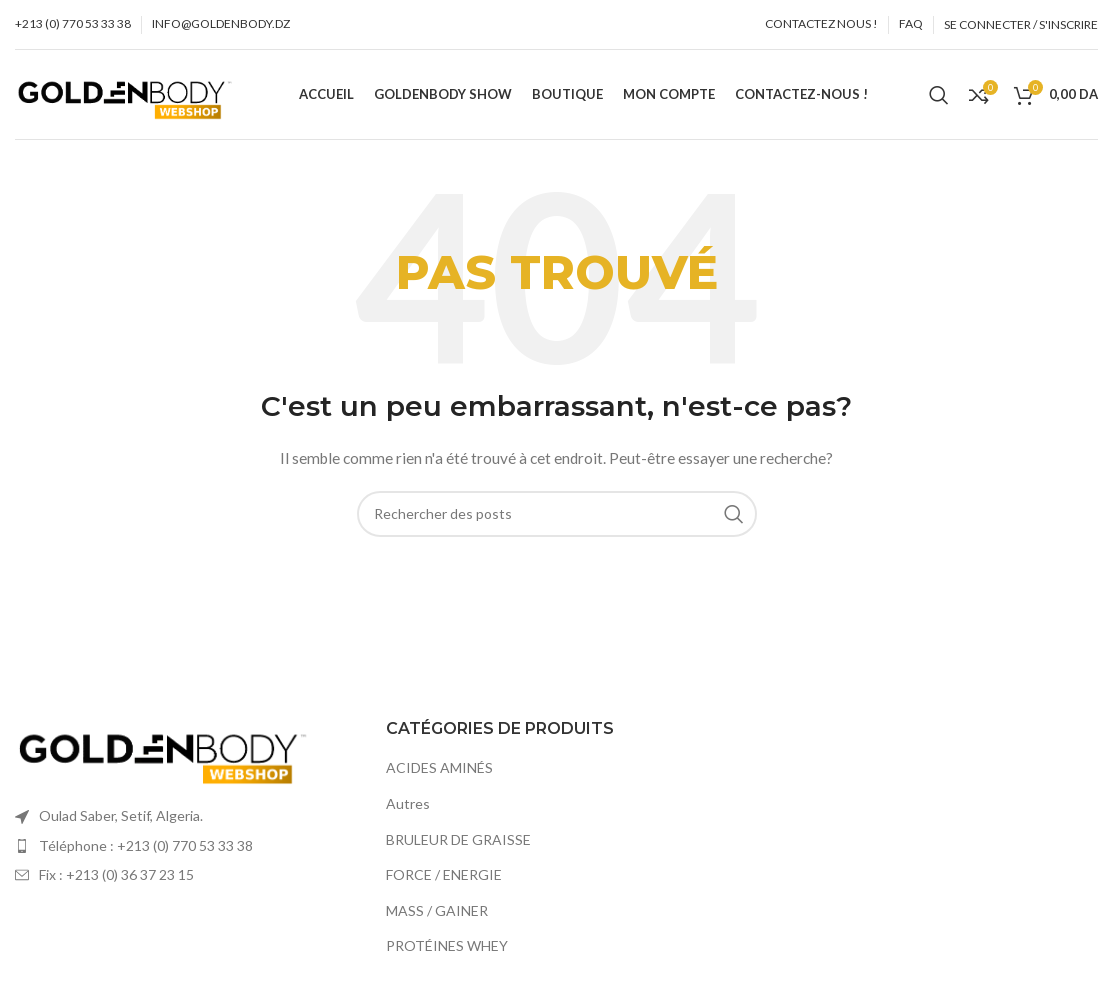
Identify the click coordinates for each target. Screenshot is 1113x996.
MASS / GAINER (437, 910)
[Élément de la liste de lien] (185, 846)
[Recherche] (939, 95)
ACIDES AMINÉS (439, 767)
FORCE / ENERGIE (444, 874)
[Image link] (165, 749)
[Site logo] (126, 92)
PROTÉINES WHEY (447, 945)
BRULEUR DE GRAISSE (458, 839)
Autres (408, 803)
